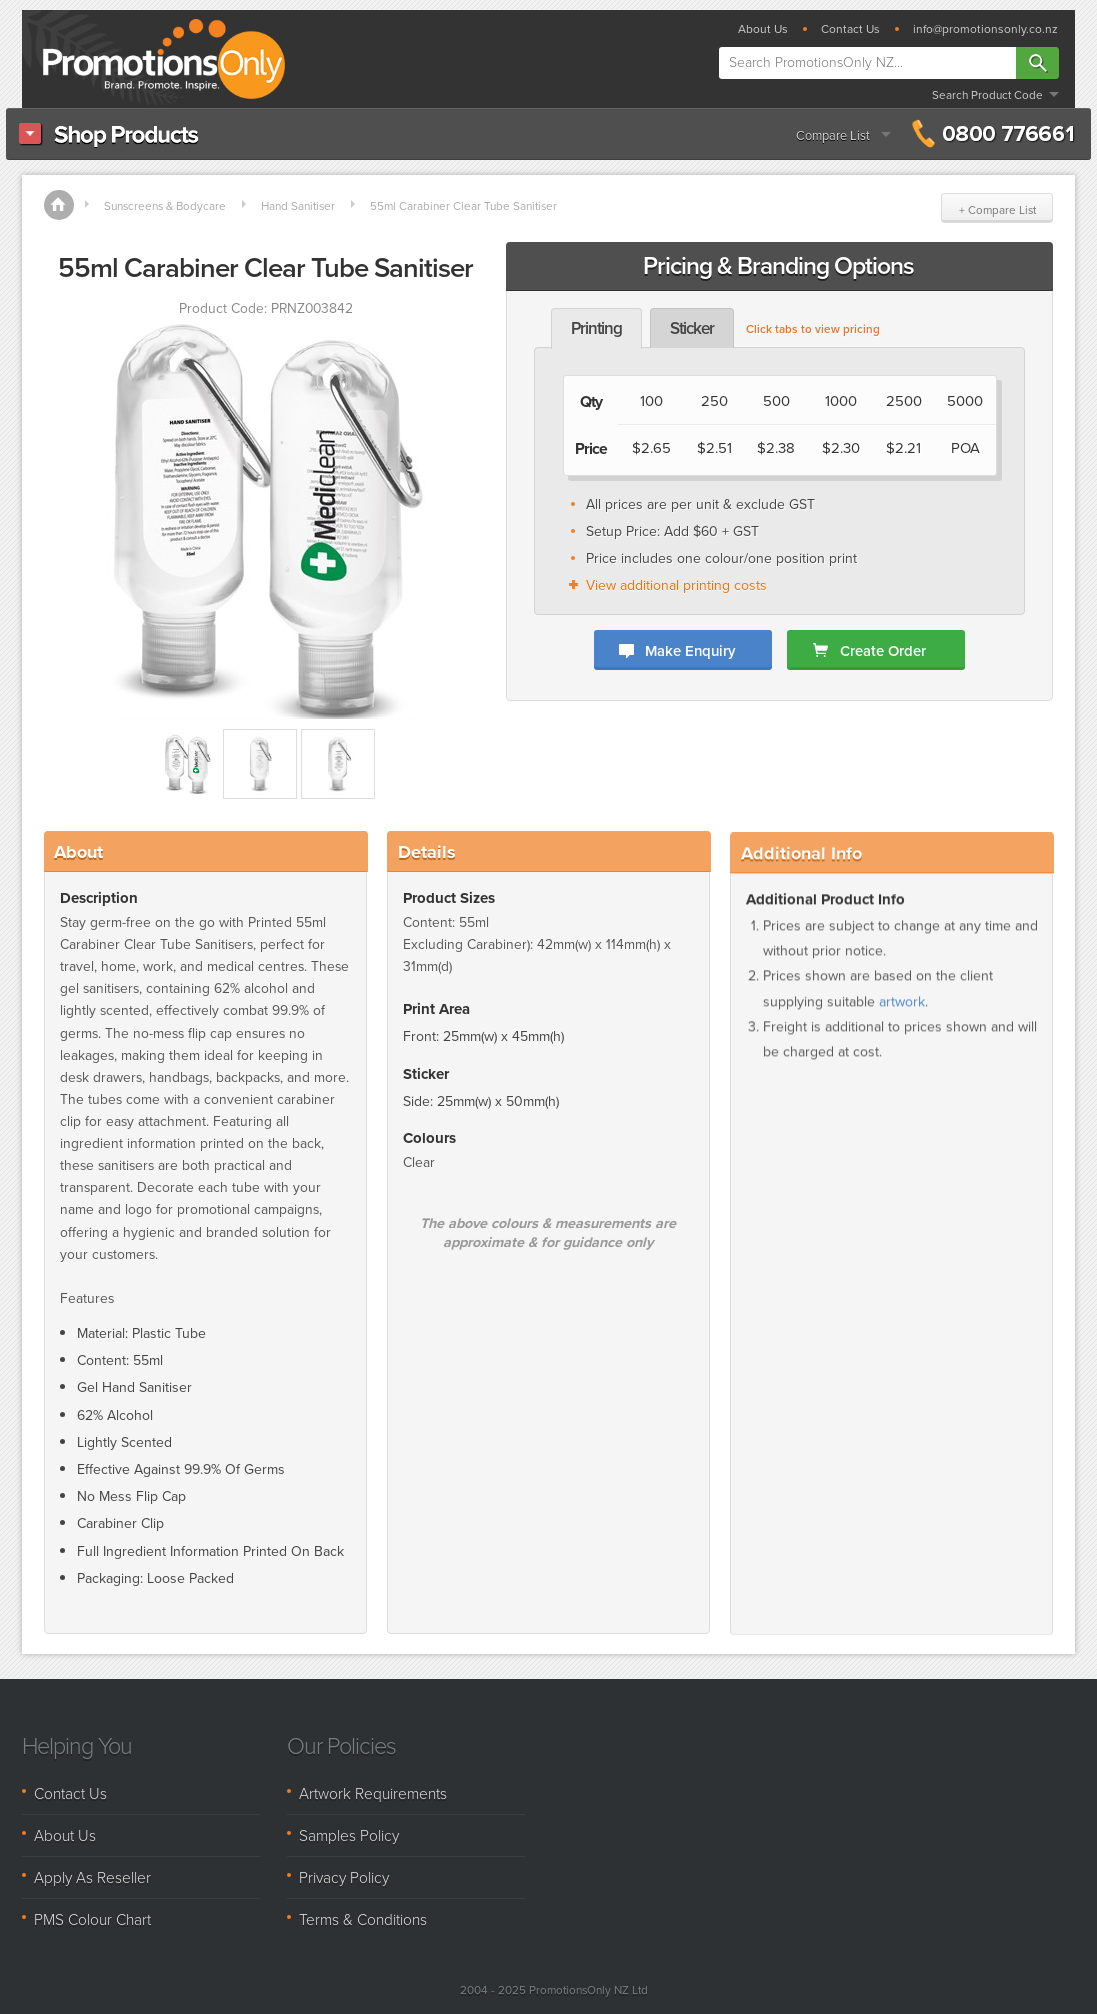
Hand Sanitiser (298, 206)
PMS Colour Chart (92, 1919)
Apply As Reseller (92, 1877)
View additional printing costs (676, 585)
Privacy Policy (344, 1877)
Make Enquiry (690, 651)
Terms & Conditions (363, 1919)
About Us (763, 29)
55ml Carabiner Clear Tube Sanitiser (463, 206)
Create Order (883, 651)
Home (59, 205)
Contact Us (850, 29)
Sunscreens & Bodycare (165, 206)
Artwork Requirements (373, 1793)
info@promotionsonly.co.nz (985, 29)
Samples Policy (349, 1835)
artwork (902, 1031)
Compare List (833, 135)
